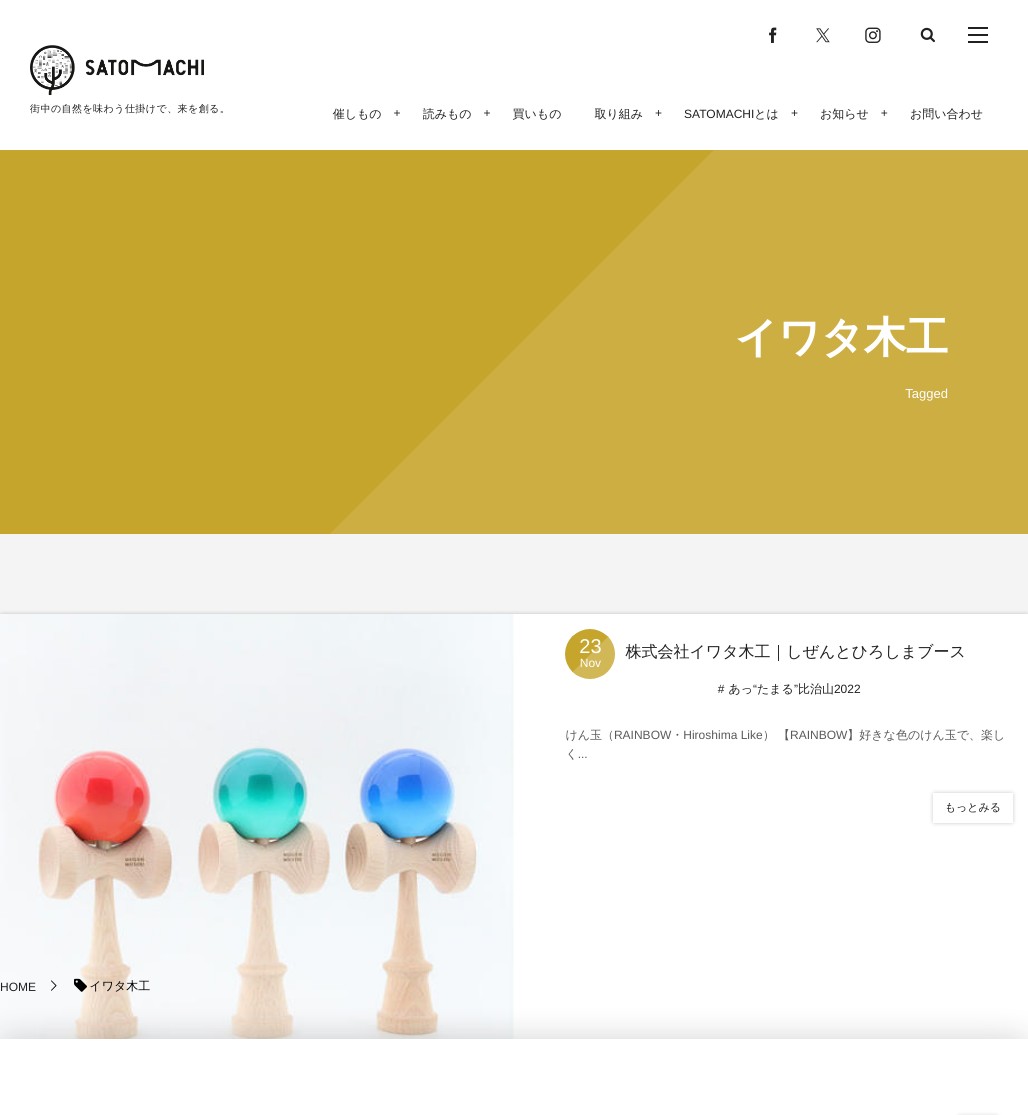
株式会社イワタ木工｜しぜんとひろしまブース (795, 652)
